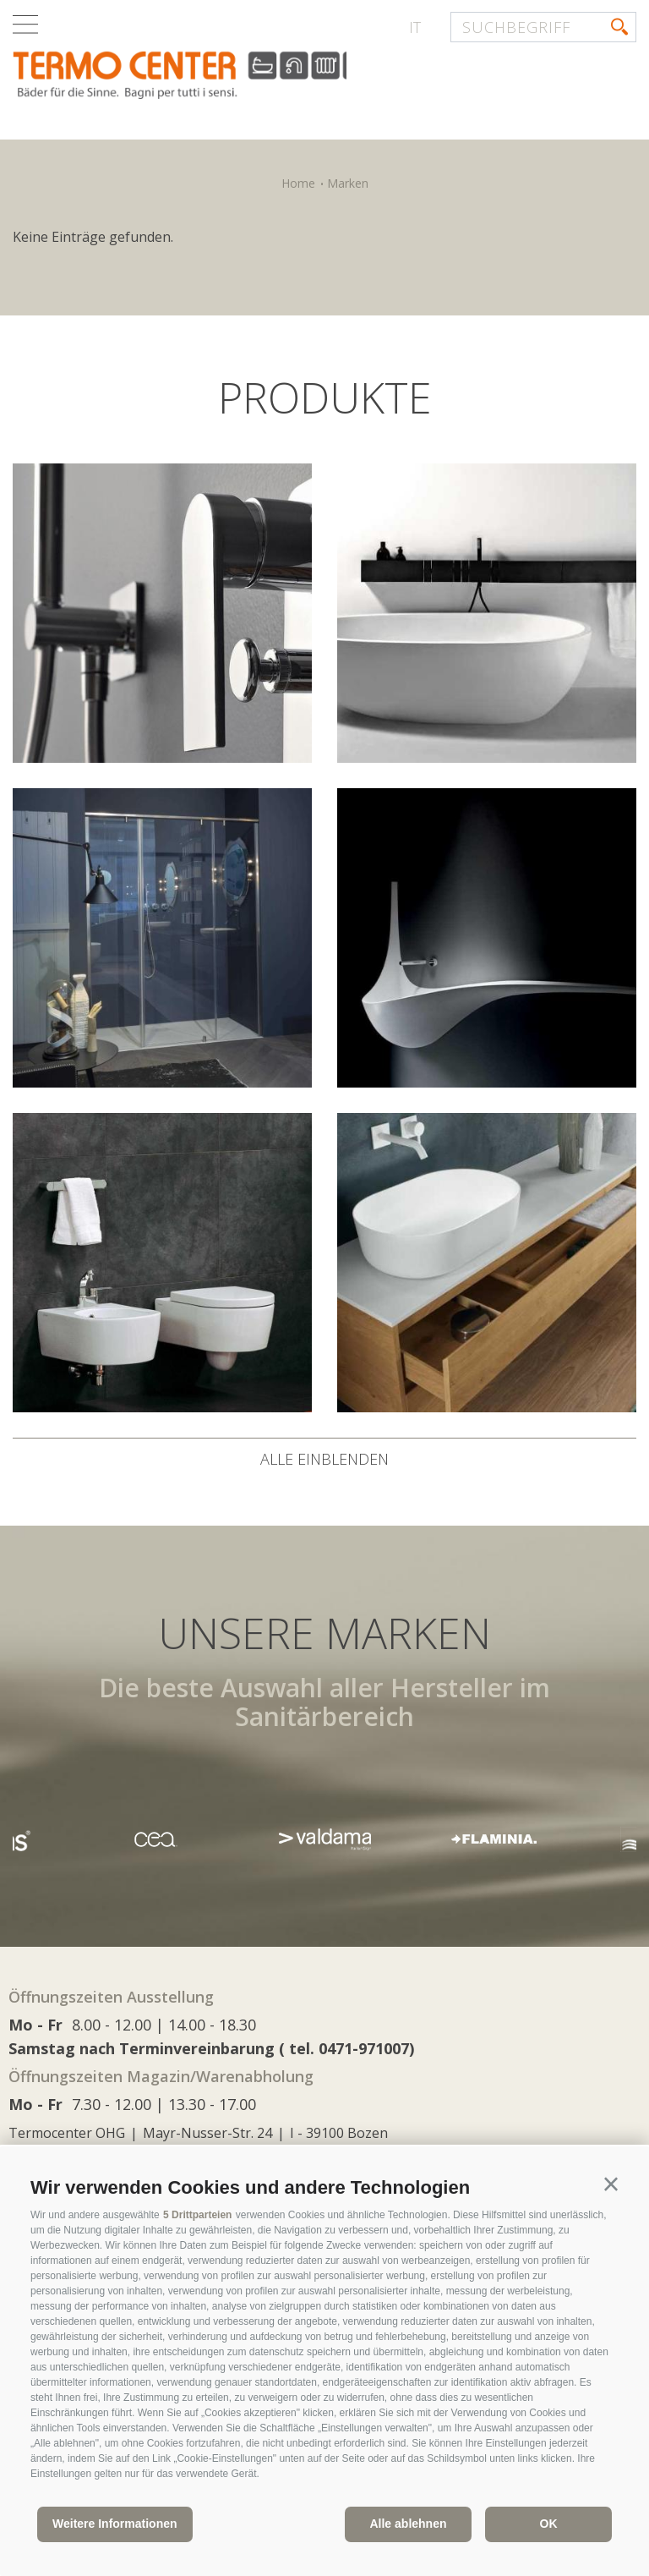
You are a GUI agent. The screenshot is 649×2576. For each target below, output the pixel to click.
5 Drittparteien (197, 2215)
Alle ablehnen (407, 2523)
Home (298, 183)
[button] (611, 2184)
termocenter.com (216, 79)
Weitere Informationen (114, 2523)
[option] (324, 1839)
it (415, 27)
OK (549, 2523)
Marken (347, 183)
